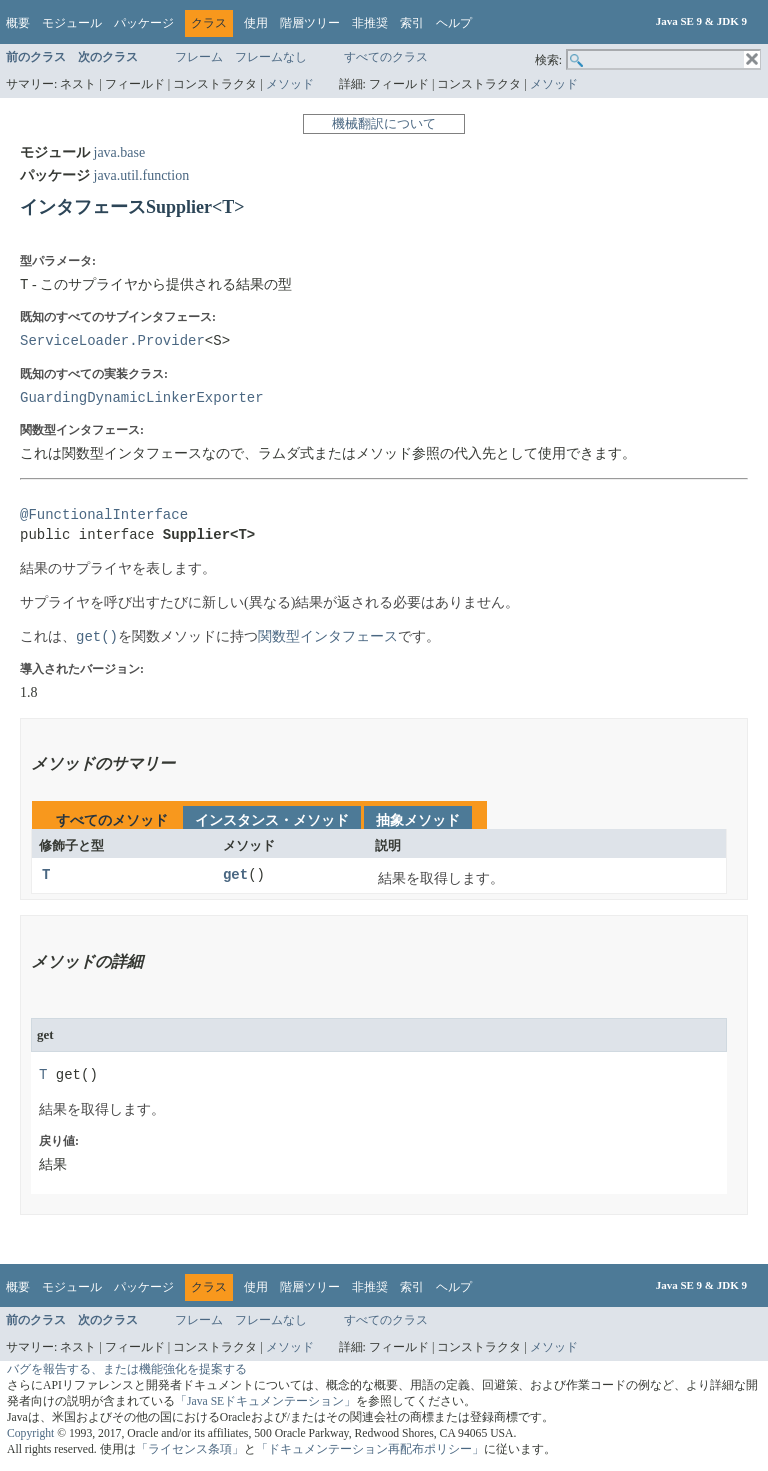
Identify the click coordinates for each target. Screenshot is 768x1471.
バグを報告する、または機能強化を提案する (127, 1369)
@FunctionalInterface (104, 515)
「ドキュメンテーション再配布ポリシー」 (370, 1449)
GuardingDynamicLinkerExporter (142, 397)
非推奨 (370, 23)
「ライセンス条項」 (190, 1449)
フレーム (199, 57)
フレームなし (271, 57)
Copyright (30, 1433)
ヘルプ (454, 23)
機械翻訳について (384, 123)
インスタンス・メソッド (272, 820)
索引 (412, 23)
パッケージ (144, 23)
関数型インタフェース (328, 637)
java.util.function (142, 175)
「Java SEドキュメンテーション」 (265, 1401)
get (235, 875)
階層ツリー (310, 23)
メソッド (290, 84)
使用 (256, 23)
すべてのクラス (386, 57)
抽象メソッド (418, 820)
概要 (18, 23)
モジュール (72, 23)
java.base (120, 152)
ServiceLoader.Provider (112, 340)
